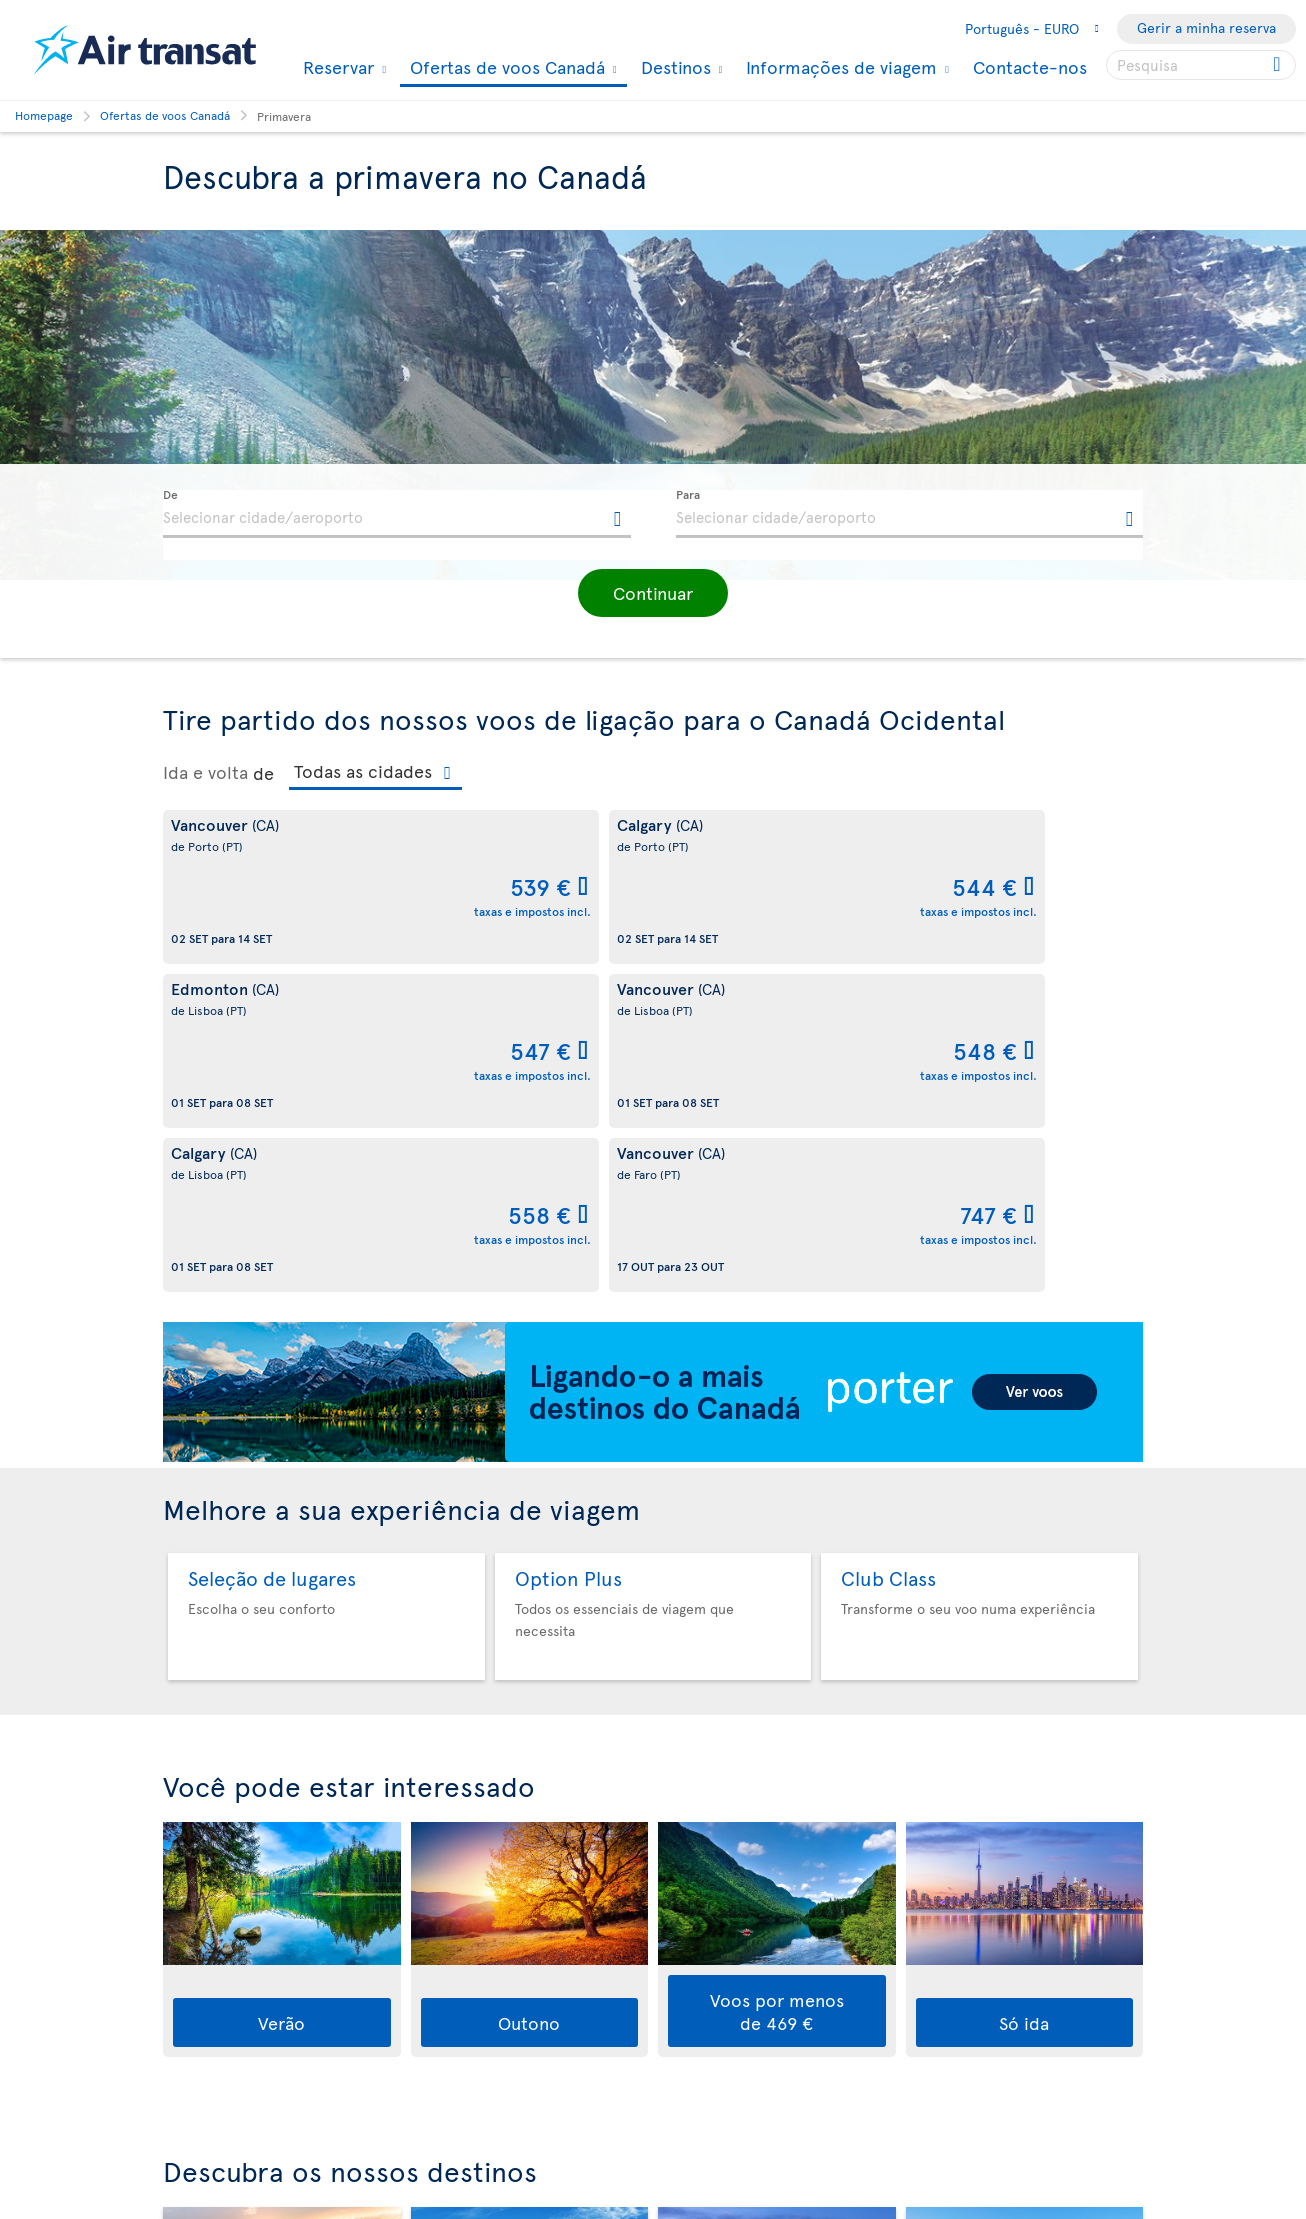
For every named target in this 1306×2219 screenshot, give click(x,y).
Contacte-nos (1030, 66)
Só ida (1024, 1694)
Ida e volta (205, 772)
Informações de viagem (839, 67)
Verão (281, 1694)
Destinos (673, 67)
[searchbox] (1201, 65)
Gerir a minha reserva (1206, 27)
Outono (529, 1694)
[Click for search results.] (1278, 65)
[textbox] (397, 514)
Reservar (336, 67)
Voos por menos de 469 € (777, 1683)
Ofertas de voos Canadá (505, 68)
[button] (653, 593)
